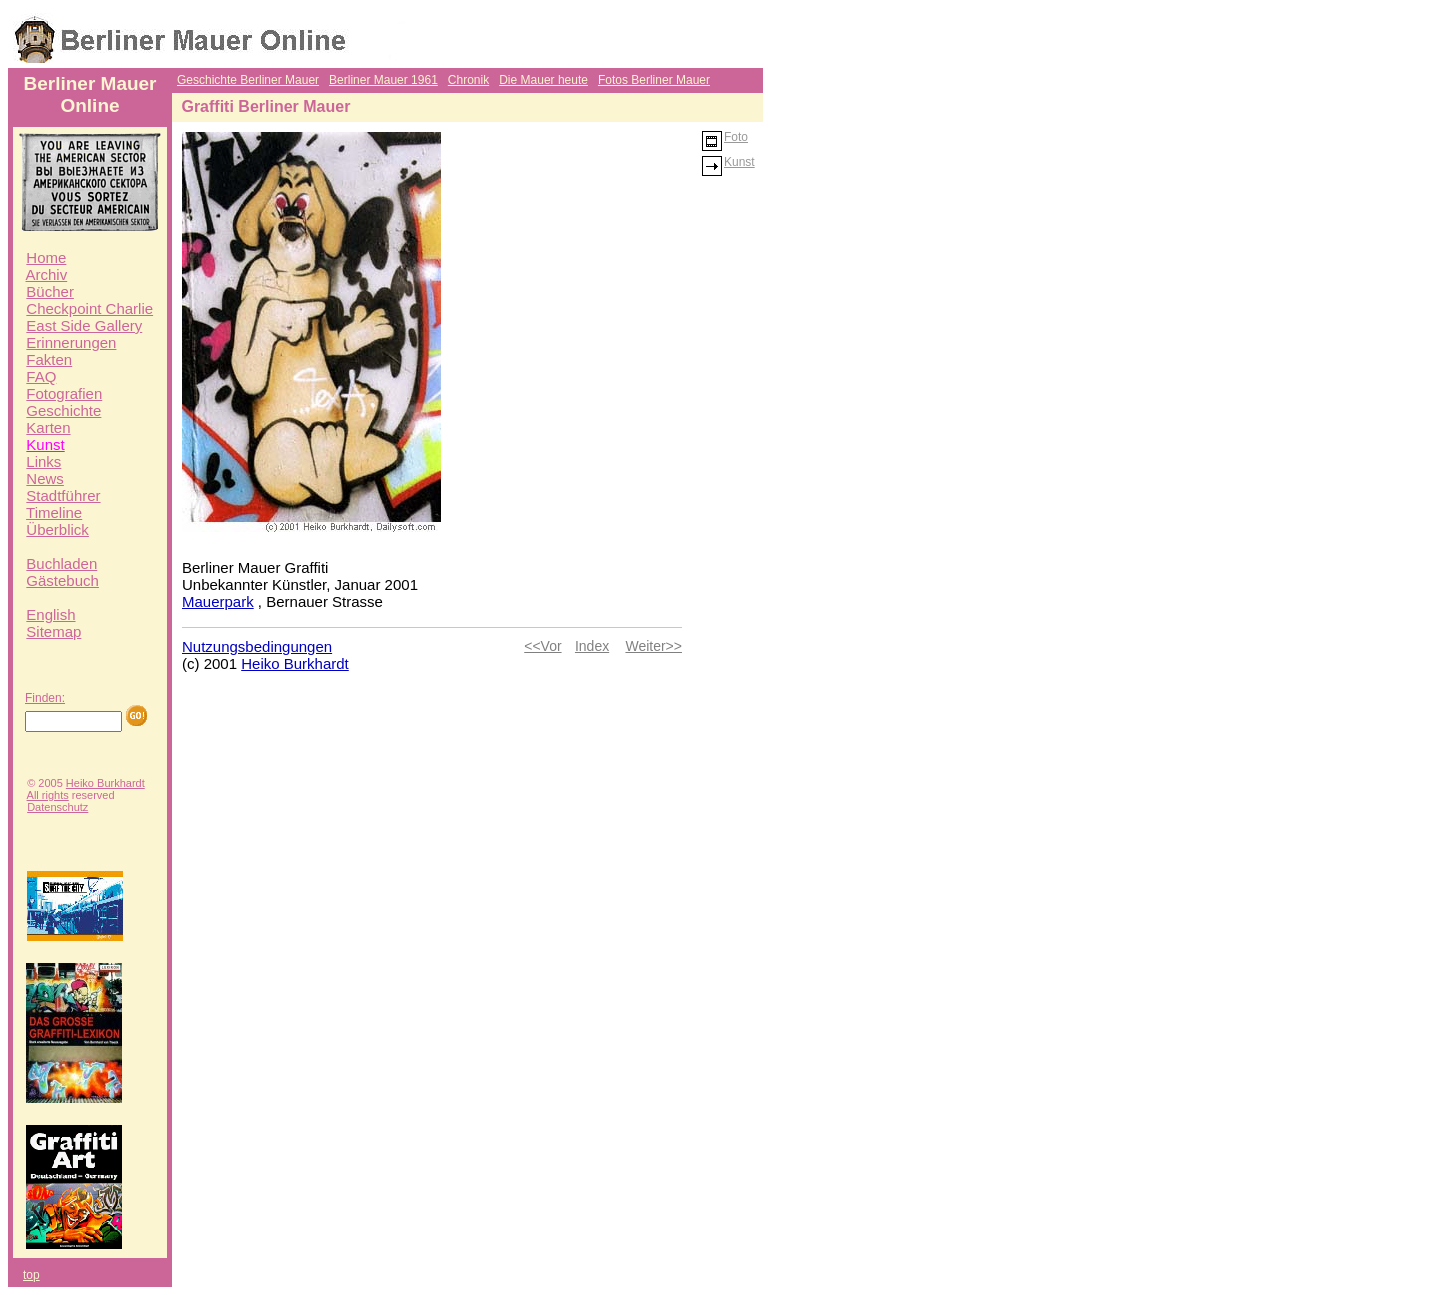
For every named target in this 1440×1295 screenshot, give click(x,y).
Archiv (47, 274)
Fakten (49, 359)
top (31, 1275)
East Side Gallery (84, 325)
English (50, 614)
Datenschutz (57, 807)
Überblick (57, 529)
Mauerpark (218, 601)
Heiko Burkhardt (105, 783)
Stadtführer (63, 495)
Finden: (45, 698)
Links (43, 461)
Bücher (50, 291)
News (45, 478)
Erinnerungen (71, 342)
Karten (48, 427)
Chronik (468, 80)
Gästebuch (62, 580)
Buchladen (61, 563)
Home (46, 257)
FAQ (41, 376)
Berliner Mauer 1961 (383, 80)
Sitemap (53, 631)
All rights (48, 795)
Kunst (45, 444)
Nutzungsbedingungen (257, 646)
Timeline (54, 512)
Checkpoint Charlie (89, 308)
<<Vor (542, 646)
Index (592, 646)
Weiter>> (653, 646)
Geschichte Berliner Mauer (248, 80)
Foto (725, 137)
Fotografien (64, 393)
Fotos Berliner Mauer (654, 80)
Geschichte (63, 410)
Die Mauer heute (543, 80)
